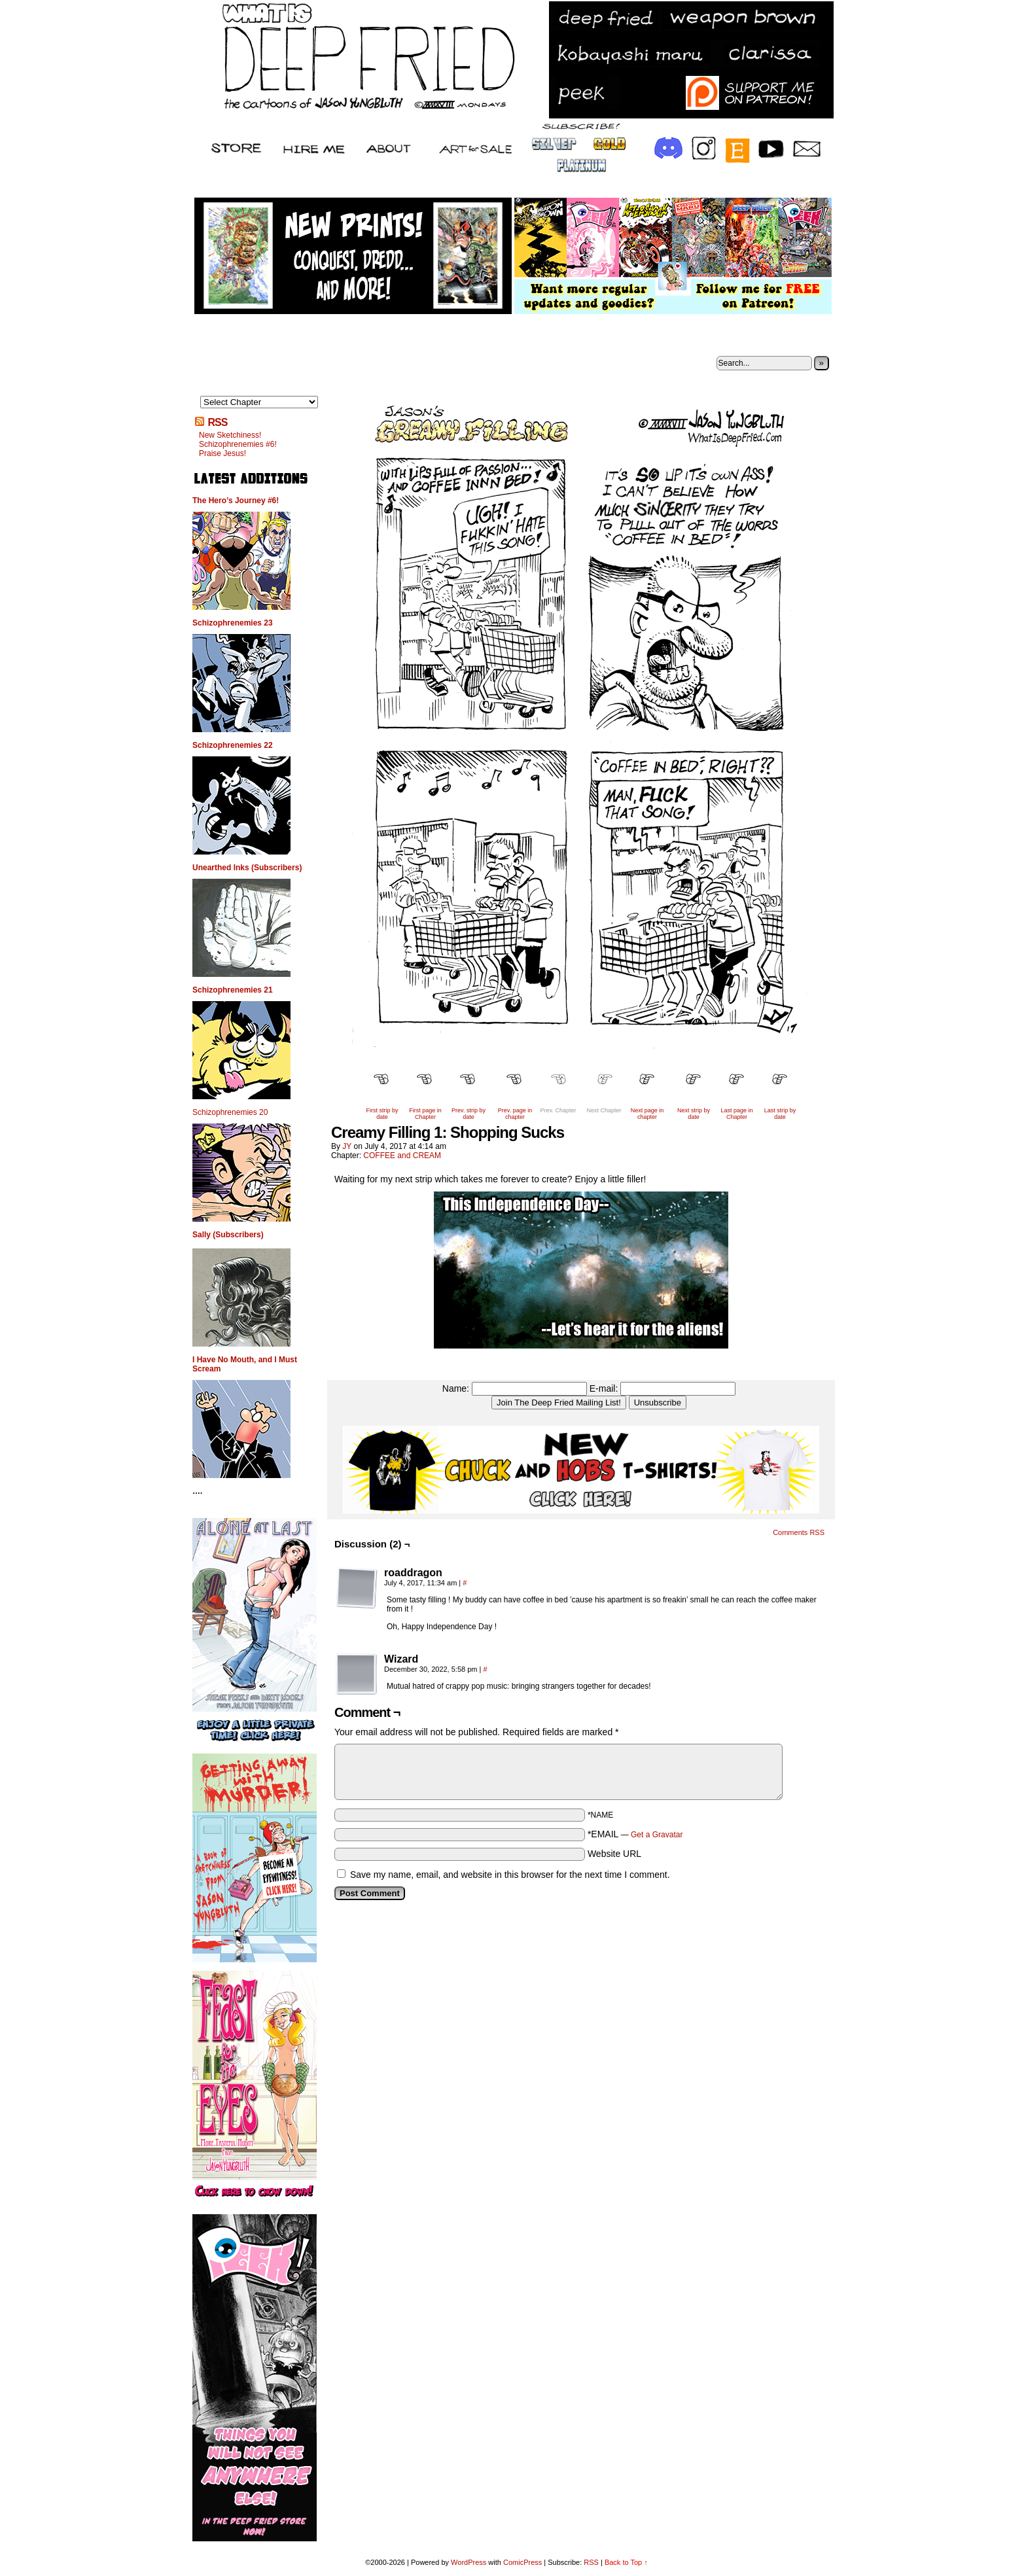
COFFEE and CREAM (402, 1155)
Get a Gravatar (656, 1834)
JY (346, 1146)
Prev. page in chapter (515, 1113)
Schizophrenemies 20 (230, 1112)
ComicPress (522, 2562)
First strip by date (382, 1113)
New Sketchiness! (230, 435)
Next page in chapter (647, 1113)
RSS (217, 422)
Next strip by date (693, 1113)
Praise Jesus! (222, 453)
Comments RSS (798, 1532)
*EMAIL (635, 1834)
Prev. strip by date (468, 1113)
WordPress (468, 2562)
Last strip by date (780, 1113)
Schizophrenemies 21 (232, 990)
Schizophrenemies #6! (238, 444)
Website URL (614, 1853)
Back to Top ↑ (626, 2562)
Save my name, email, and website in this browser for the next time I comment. (510, 1874)
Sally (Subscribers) (228, 1234)
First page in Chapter (425, 1113)
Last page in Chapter (736, 1113)
